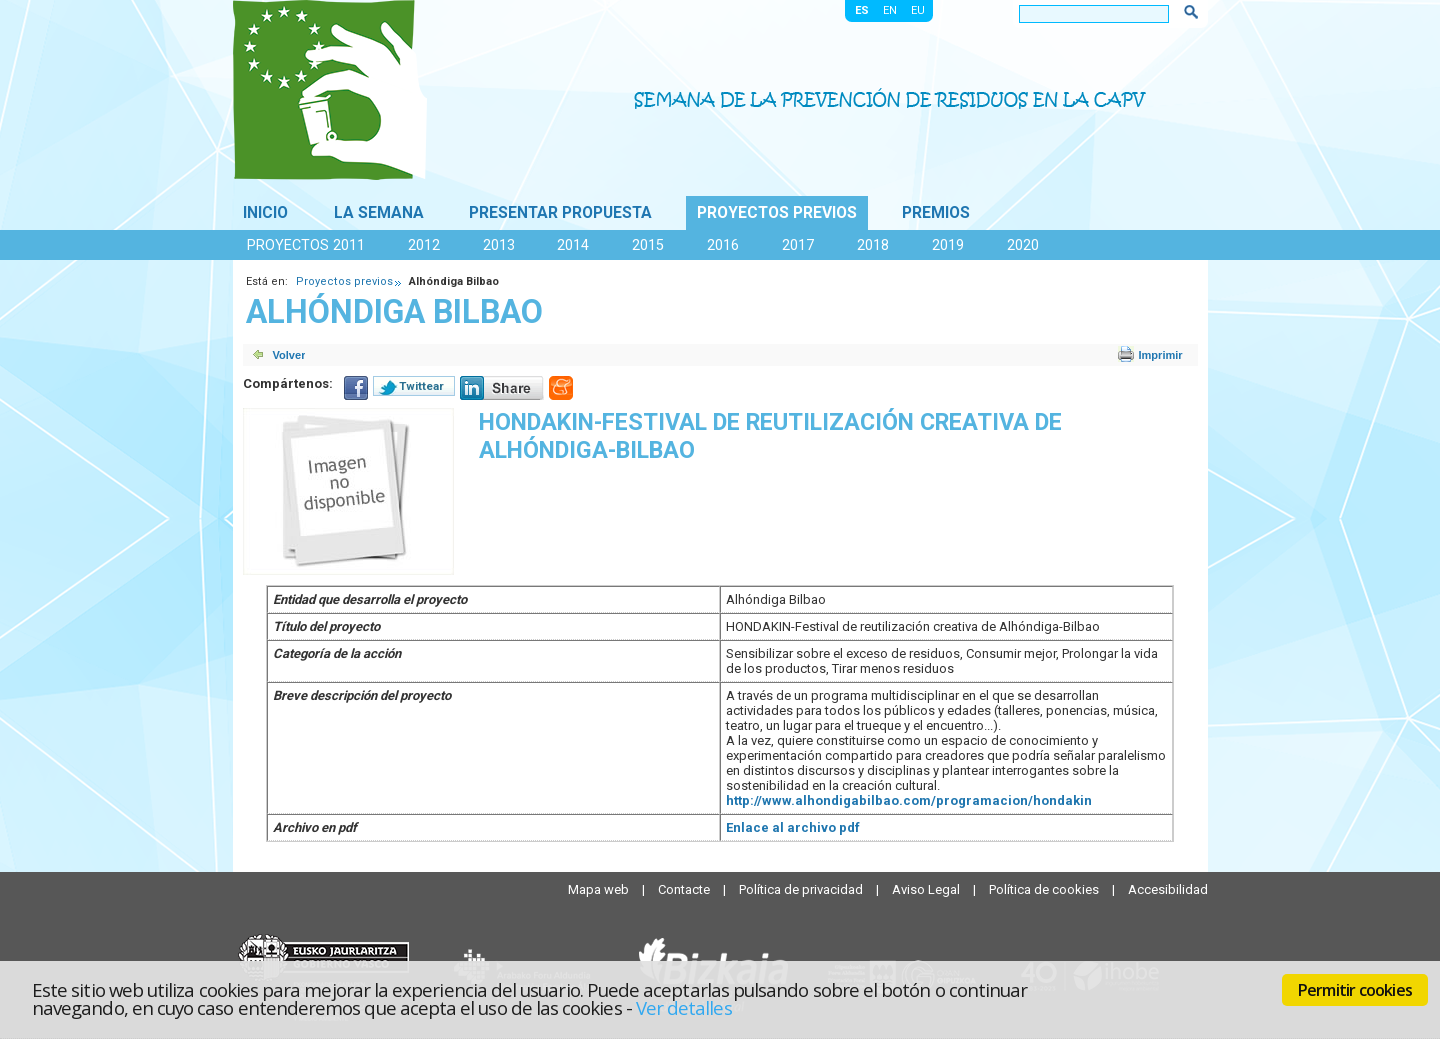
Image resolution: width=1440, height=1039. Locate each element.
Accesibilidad (1168, 889)
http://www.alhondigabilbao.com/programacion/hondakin (909, 800)
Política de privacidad (802, 889)
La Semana (379, 213)
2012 (424, 245)
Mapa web (600, 889)
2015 (648, 245)
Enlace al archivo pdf (793, 827)
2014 (573, 245)
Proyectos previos (777, 213)
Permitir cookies (1355, 990)
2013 (499, 245)
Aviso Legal (927, 889)
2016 (723, 245)
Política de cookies (1045, 889)
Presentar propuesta (560, 213)
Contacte (685, 889)
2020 (1023, 245)
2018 (873, 245)
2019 (948, 245)
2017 (798, 245)
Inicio (265, 213)
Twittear (421, 386)
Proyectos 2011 (306, 245)
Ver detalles (684, 1007)
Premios (936, 213)
